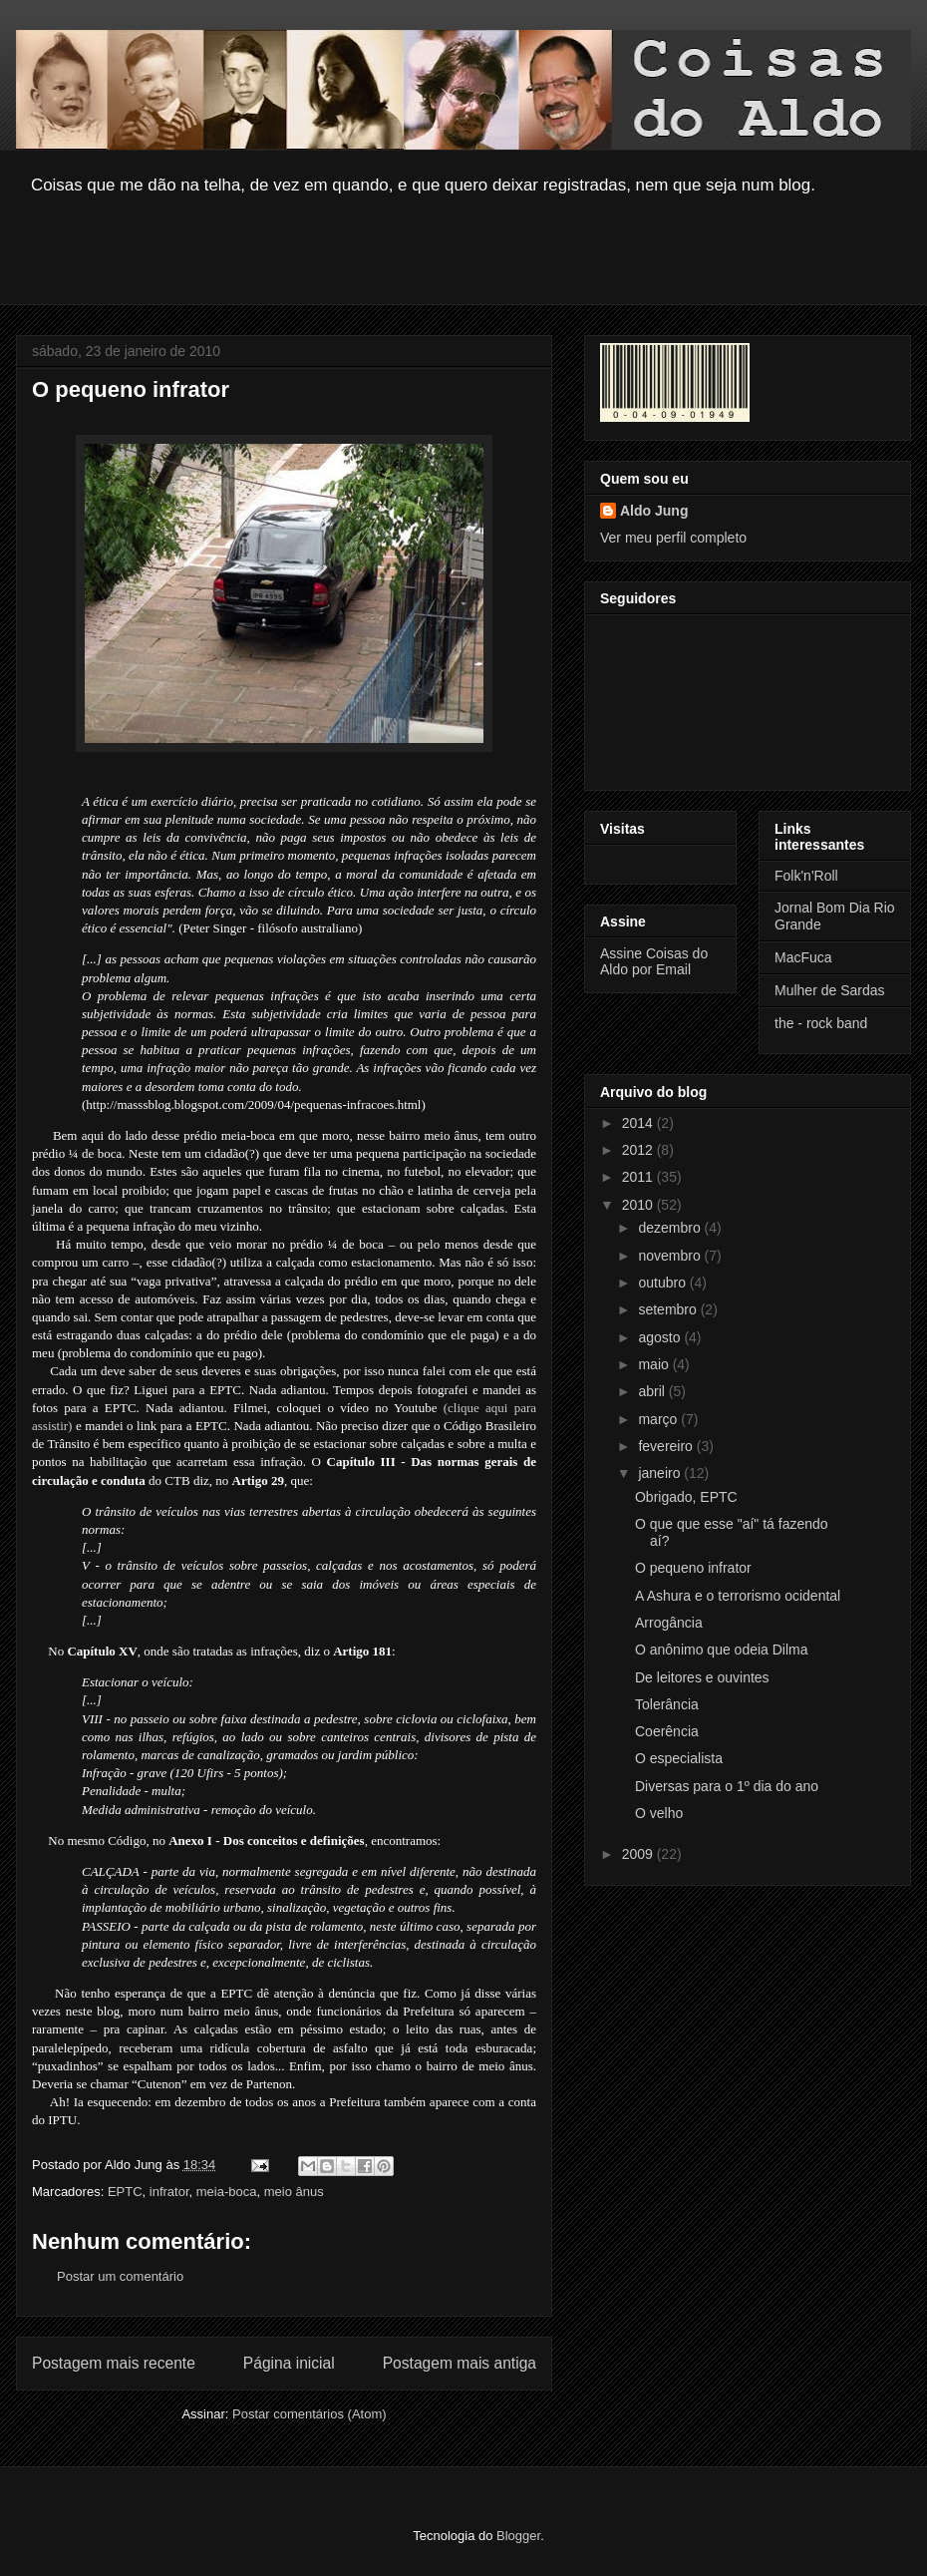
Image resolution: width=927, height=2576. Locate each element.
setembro (669, 1309)
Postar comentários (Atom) (309, 2413)
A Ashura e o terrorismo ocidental (737, 1596)
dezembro (671, 1228)
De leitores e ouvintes (702, 1677)
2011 (639, 1177)
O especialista (679, 1758)
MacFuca (803, 957)
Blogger (518, 2535)
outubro (663, 1282)
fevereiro (667, 1446)
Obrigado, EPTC (686, 1497)
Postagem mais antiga (459, 2363)
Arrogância (669, 1623)
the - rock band (820, 1023)
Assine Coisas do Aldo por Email (654, 961)
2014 (639, 1123)
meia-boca (226, 2191)
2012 (639, 1150)
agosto (661, 1337)
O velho (659, 1813)
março (659, 1419)
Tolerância (667, 1704)
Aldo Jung (654, 511)
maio (655, 1364)
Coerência (667, 1731)
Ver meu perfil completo (673, 538)
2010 (639, 1205)
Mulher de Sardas (829, 990)
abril (653, 1391)
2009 (639, 1854)
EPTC (125, 2191)
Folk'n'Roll (806, 876)
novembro (671, 1256)
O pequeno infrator (693, 1568)
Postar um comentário (120, 2276)
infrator (169, 2191)
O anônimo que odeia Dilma (721, 1649)
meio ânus (294, 2191)
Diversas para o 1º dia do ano (726, 1786)
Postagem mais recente (113, 2363)
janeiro (661, 1473)
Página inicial (289, 2363)
